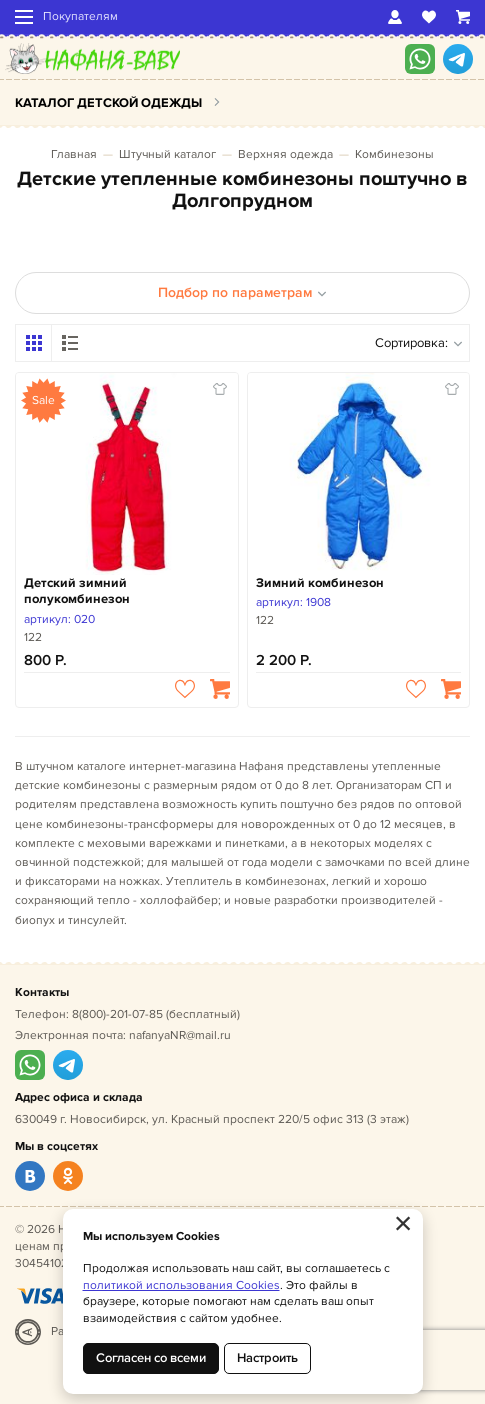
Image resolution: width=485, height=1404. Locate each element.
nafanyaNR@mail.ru (180, 1035)
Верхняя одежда (285, 154)
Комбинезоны (394, 154)
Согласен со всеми (151, 1358)
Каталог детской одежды (108, 103)
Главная (74, 154)
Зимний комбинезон (320, 583)
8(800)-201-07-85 (117, 1014)
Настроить (267, 1358)
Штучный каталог (167, 154)
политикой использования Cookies (181, 1285)
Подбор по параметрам (242, 292)
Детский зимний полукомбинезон (77, 591)
